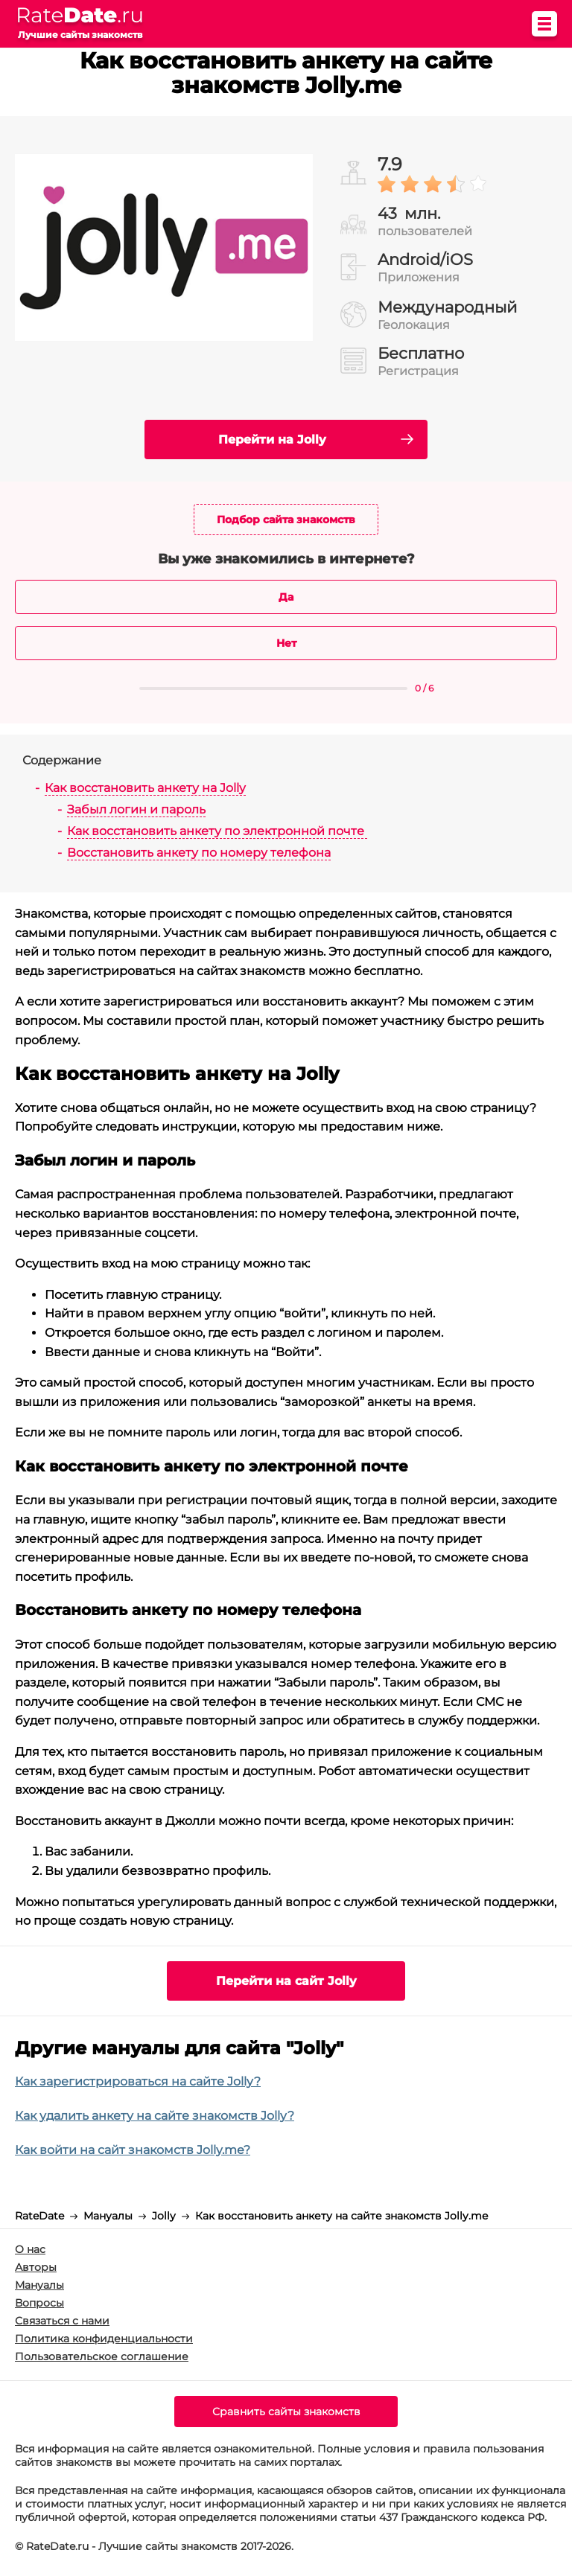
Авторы (36, 2267)
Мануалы (39, 2285)
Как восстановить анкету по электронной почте (217, 831)
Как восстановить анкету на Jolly (145, 788)
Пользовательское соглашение (101, 2356)
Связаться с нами (62, 2320)
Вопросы (39, 2303)
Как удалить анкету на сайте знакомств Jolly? (154, 2116)
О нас (30, 2249)
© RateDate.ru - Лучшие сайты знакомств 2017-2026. (154, 2546)
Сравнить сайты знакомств (286, 2411)
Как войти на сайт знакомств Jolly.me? (132, 2150)
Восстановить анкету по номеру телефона (199, 853)
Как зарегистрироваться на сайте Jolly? (138, 2081)
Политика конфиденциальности (104, 2338)
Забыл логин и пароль (136, 809)
